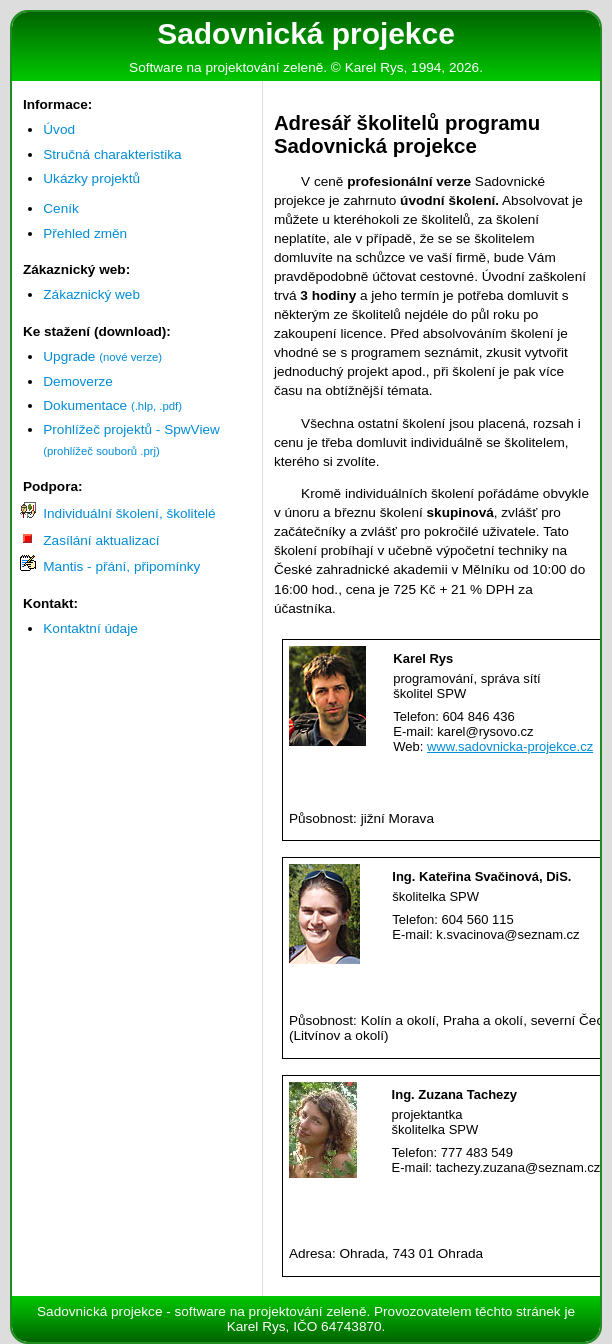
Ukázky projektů (91, 178)
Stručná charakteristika (112, 154)
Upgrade (102, 356)
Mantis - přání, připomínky (121, 566)
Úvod (59, 129)
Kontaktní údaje (90, 628)
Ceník (61, 208)
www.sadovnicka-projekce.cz (510, 746)
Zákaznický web (91, 294)
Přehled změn (85, 233)
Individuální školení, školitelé (129, 513)
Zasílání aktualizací (101, 540)
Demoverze (78, 381)
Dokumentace (112, 405)
